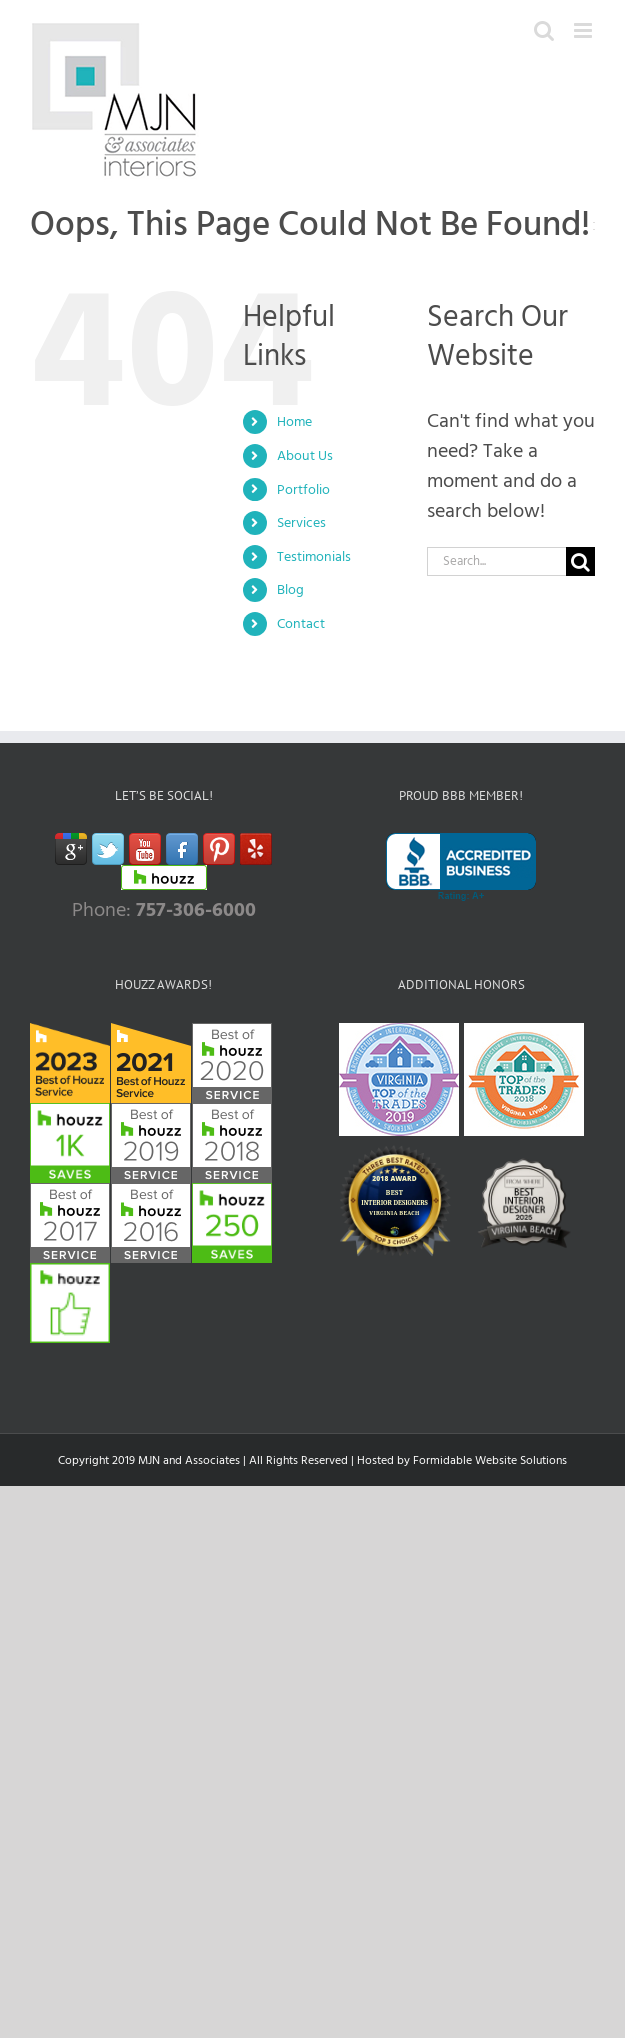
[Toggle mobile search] (544, 30)
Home (294, 421)
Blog (290, 589)
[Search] (580, 561)
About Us (305, 455)
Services (301, 522)
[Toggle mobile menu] (584, 30)
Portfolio (303, 489)
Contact (301, 623)
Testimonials (314, 556)
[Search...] (496, 561)
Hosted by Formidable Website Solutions (462, 1460)
